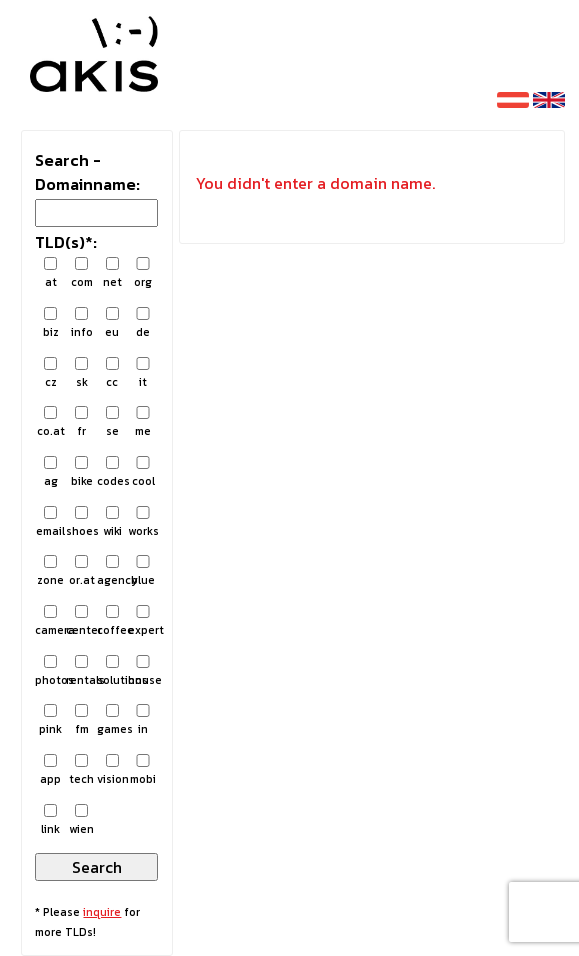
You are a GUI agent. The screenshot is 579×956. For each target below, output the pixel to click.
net (112, 273)
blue (143, 571)
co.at (50, 422)
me (143, 422)
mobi (143, 770)
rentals (81, 671)
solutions (112, 671)
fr (81, 422)
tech (81, 770)
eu (112, 323)
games (112, 720)
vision (112, 770)
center (81, 621)
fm (81, 720)
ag (50, 472)
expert (143, 621)
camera (50, 621)
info (81, 323)
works (143, 522)
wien (81, 820)
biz (50, 323)
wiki (112, 522)
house (143, 671)
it (143, 373)
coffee (112, 621)
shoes (81, 522)
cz (50, 373)
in (143, 720)
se (112, 422)
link (50, 820)
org (143, 273)
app (50, 770)
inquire (102, 912)
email (50, 522)
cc (112, 373)
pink (50, 720)
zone (50, 571)
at (50, 273)
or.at (81, 571)
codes (112, 472)
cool (143, 472)
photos (50, 671)
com (81, 273)
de (143, 323)
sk (81, 373)
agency (112, 571)
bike (81, 472)
